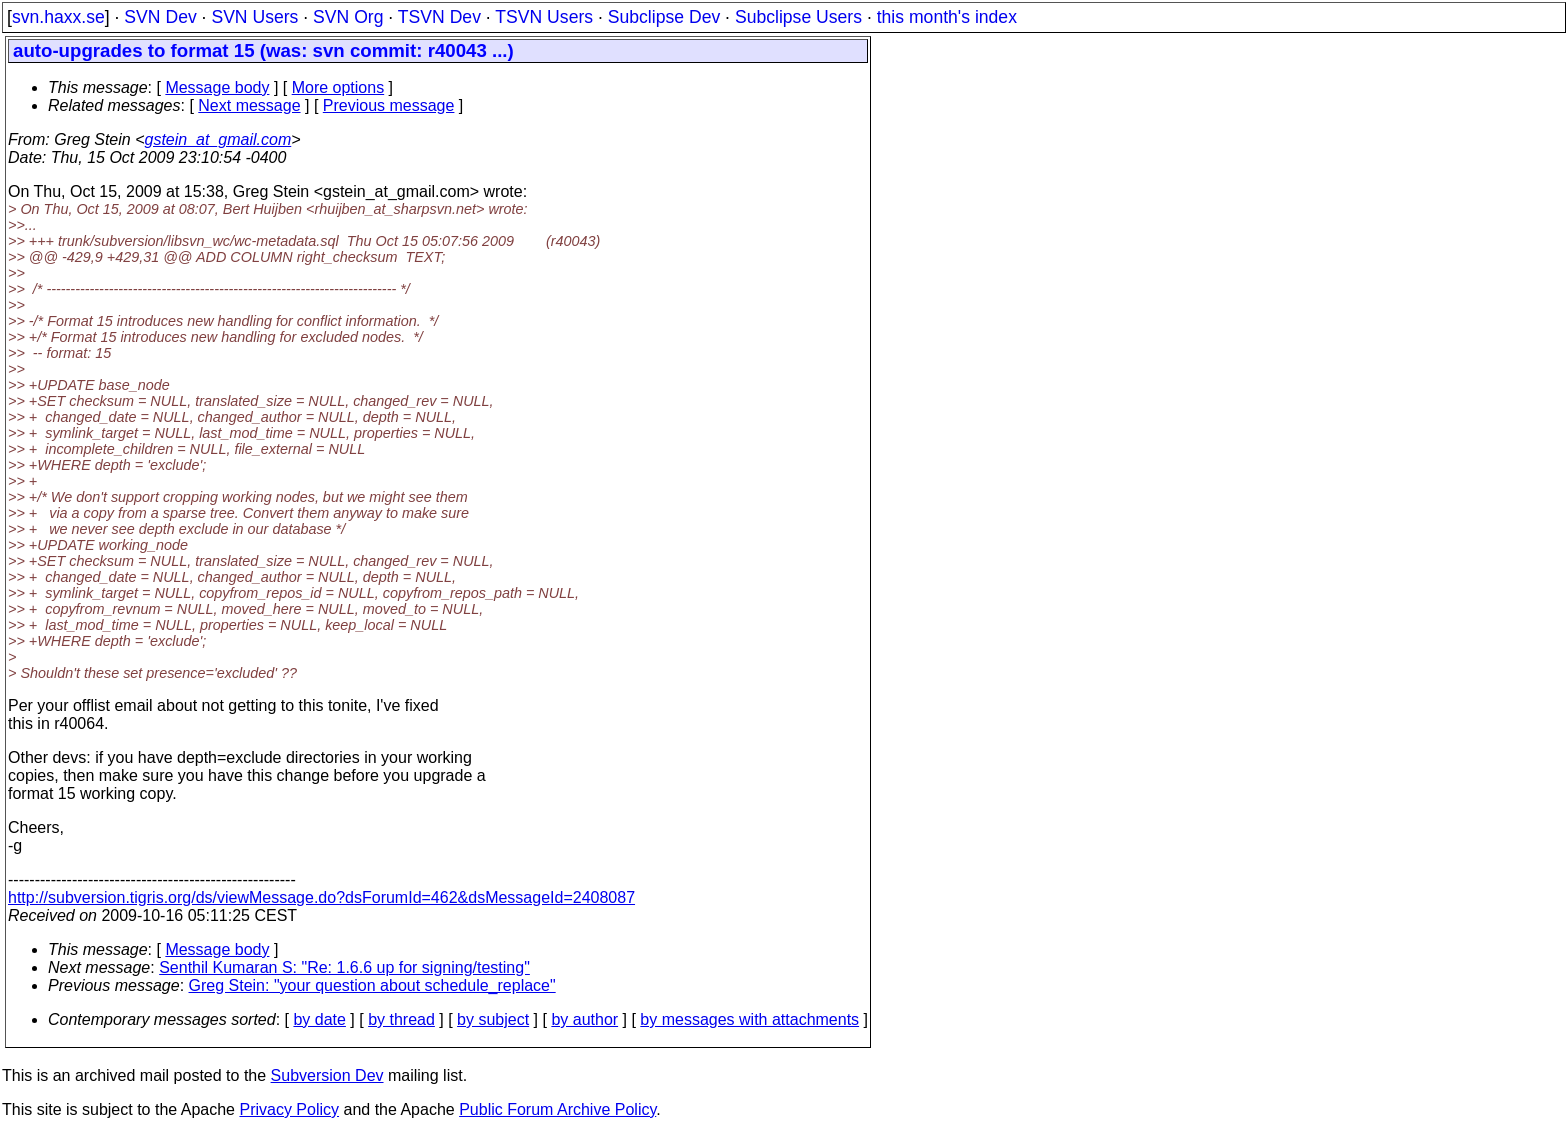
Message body (217, 87)
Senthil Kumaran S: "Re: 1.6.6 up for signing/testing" (344, 967)
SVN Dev (160, 17)
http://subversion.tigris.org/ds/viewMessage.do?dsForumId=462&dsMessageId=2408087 (321, 897)
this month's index (947, 17)
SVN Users (254, 17)
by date (319, 1019)
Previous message (389, 105)
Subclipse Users (798, 17)
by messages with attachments (749, 1019)
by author (584, 1019)
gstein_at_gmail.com (218, 139)
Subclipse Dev (664, 17)
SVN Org (348, 17)
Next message (249, 105)
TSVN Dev (439, 17)
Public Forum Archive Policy (557, 1109)
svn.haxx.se (58, 17)
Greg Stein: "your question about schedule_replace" (372, 985)
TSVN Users (544, 17)
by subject (493, 1019)
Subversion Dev (327, 1075)
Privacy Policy (289, 1109)
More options (338, 87)
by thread (401, 1019)
